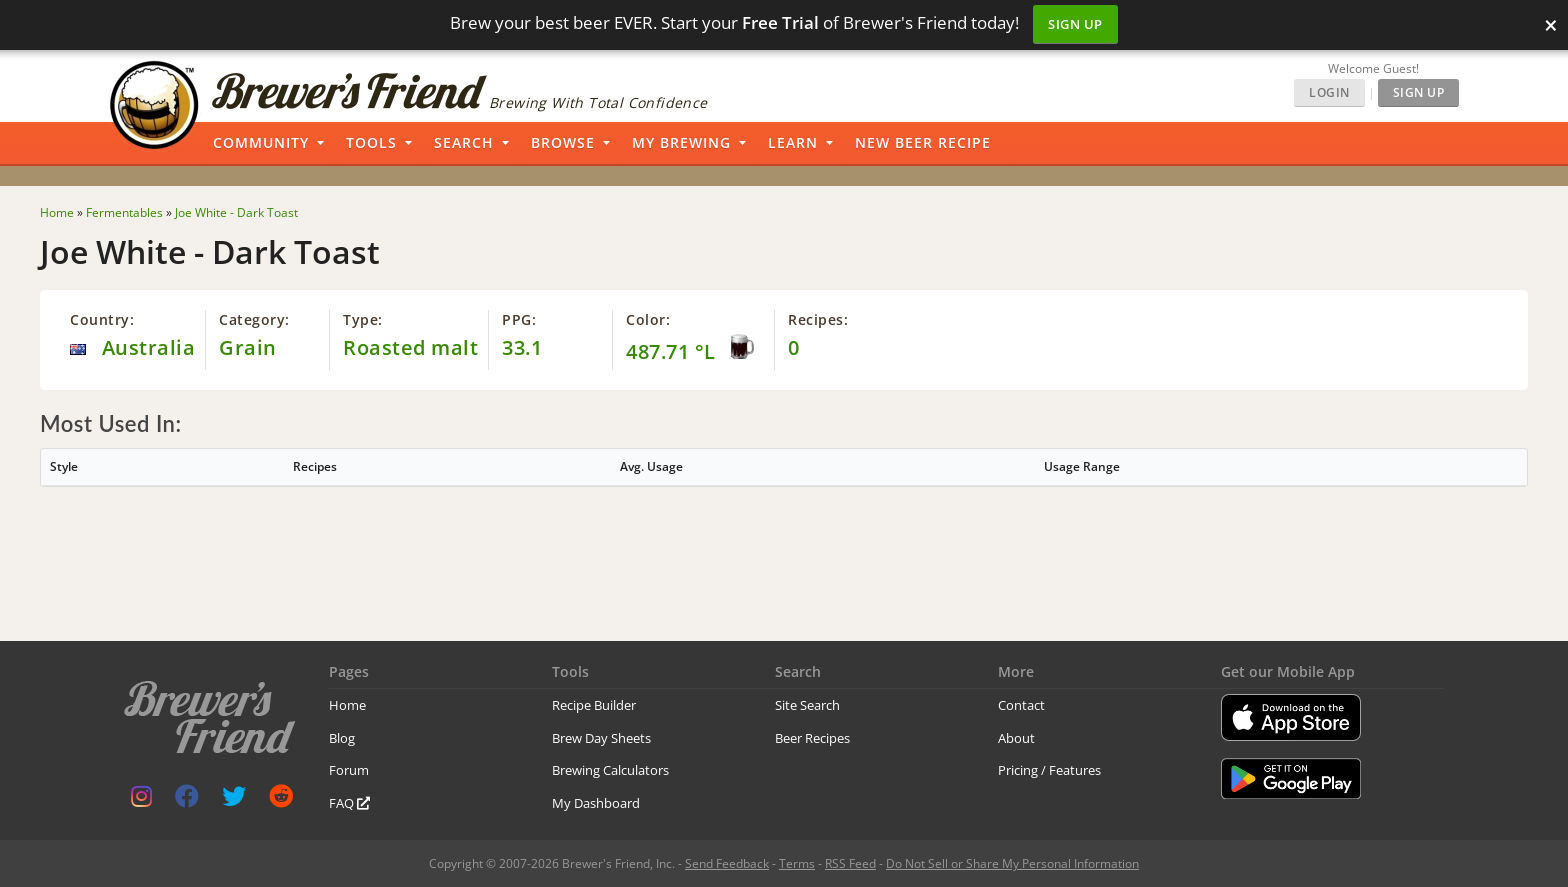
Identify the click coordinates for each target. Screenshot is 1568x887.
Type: (363, 319)
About (1016, 738)
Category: (254, 319)
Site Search (807, 705)
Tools (371, 142)
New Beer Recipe (923, 142)
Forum (349, 770)
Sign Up (1075, 24)
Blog (342, 738)
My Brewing (681, 142)
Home (347, 705)
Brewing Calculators (610, 770)
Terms (797, 863)
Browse (563, 142)
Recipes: (818, 319)
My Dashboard (596, 803)
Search (464, 142)
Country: (102, 319)
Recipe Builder (594, 705)
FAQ (349, 803)
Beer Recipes (812, 738)
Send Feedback (727, 863)
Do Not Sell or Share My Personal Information (1012, 863)
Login (1329, 92)
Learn (793, 142)
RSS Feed (850, 863)
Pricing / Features (1049, 770)
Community (261, 142)
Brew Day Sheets (601, 738)
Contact (1021, 705)
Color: (648, 319)
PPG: (519, 319)
